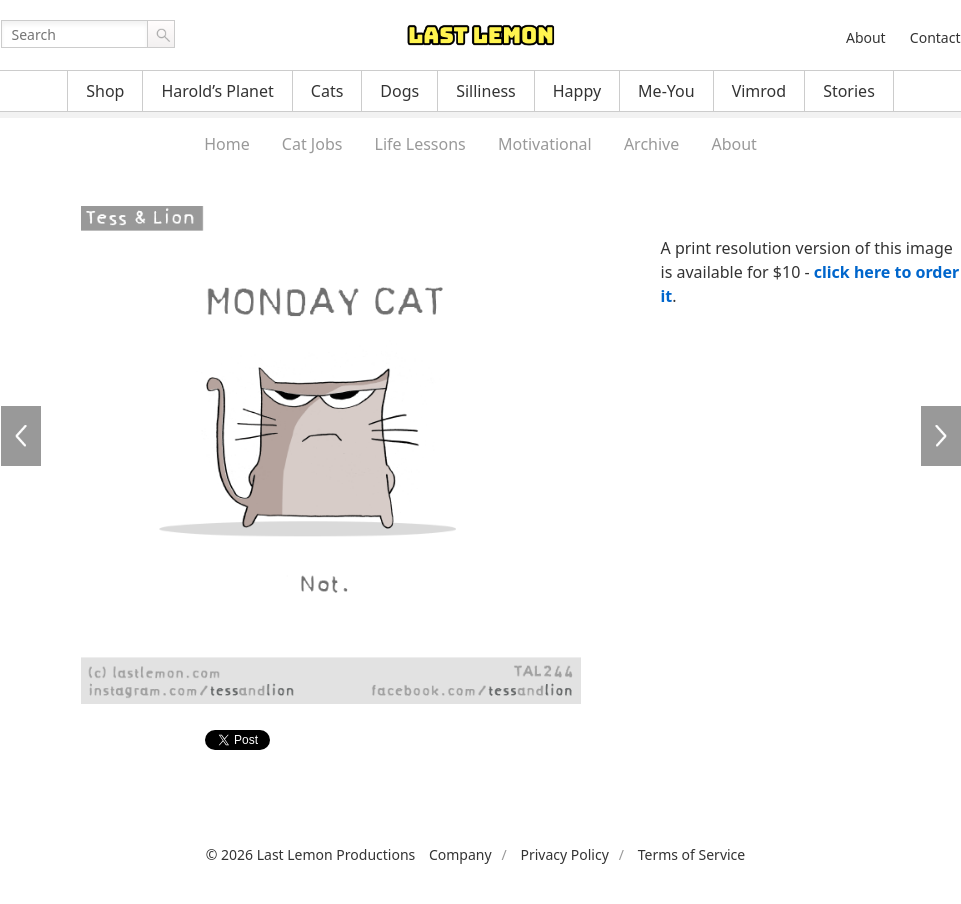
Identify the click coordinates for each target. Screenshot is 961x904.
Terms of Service (692, 854)
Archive (651, 144)
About (866, 37)
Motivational (545, 144)
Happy (577, 91)
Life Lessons (420, 144)
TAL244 (21, 436)
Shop (105, 91)
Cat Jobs (312, 144)
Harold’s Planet (217, 91)
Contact (935, 37)
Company (460, 854)
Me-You (666, 91)
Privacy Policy (564, 854)
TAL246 (941, 436)
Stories (849, 91)
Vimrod (759, 91)
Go (161, 34)
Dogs (399, 91)
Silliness (486, 91)
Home (227, 144)
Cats (327, 91)
